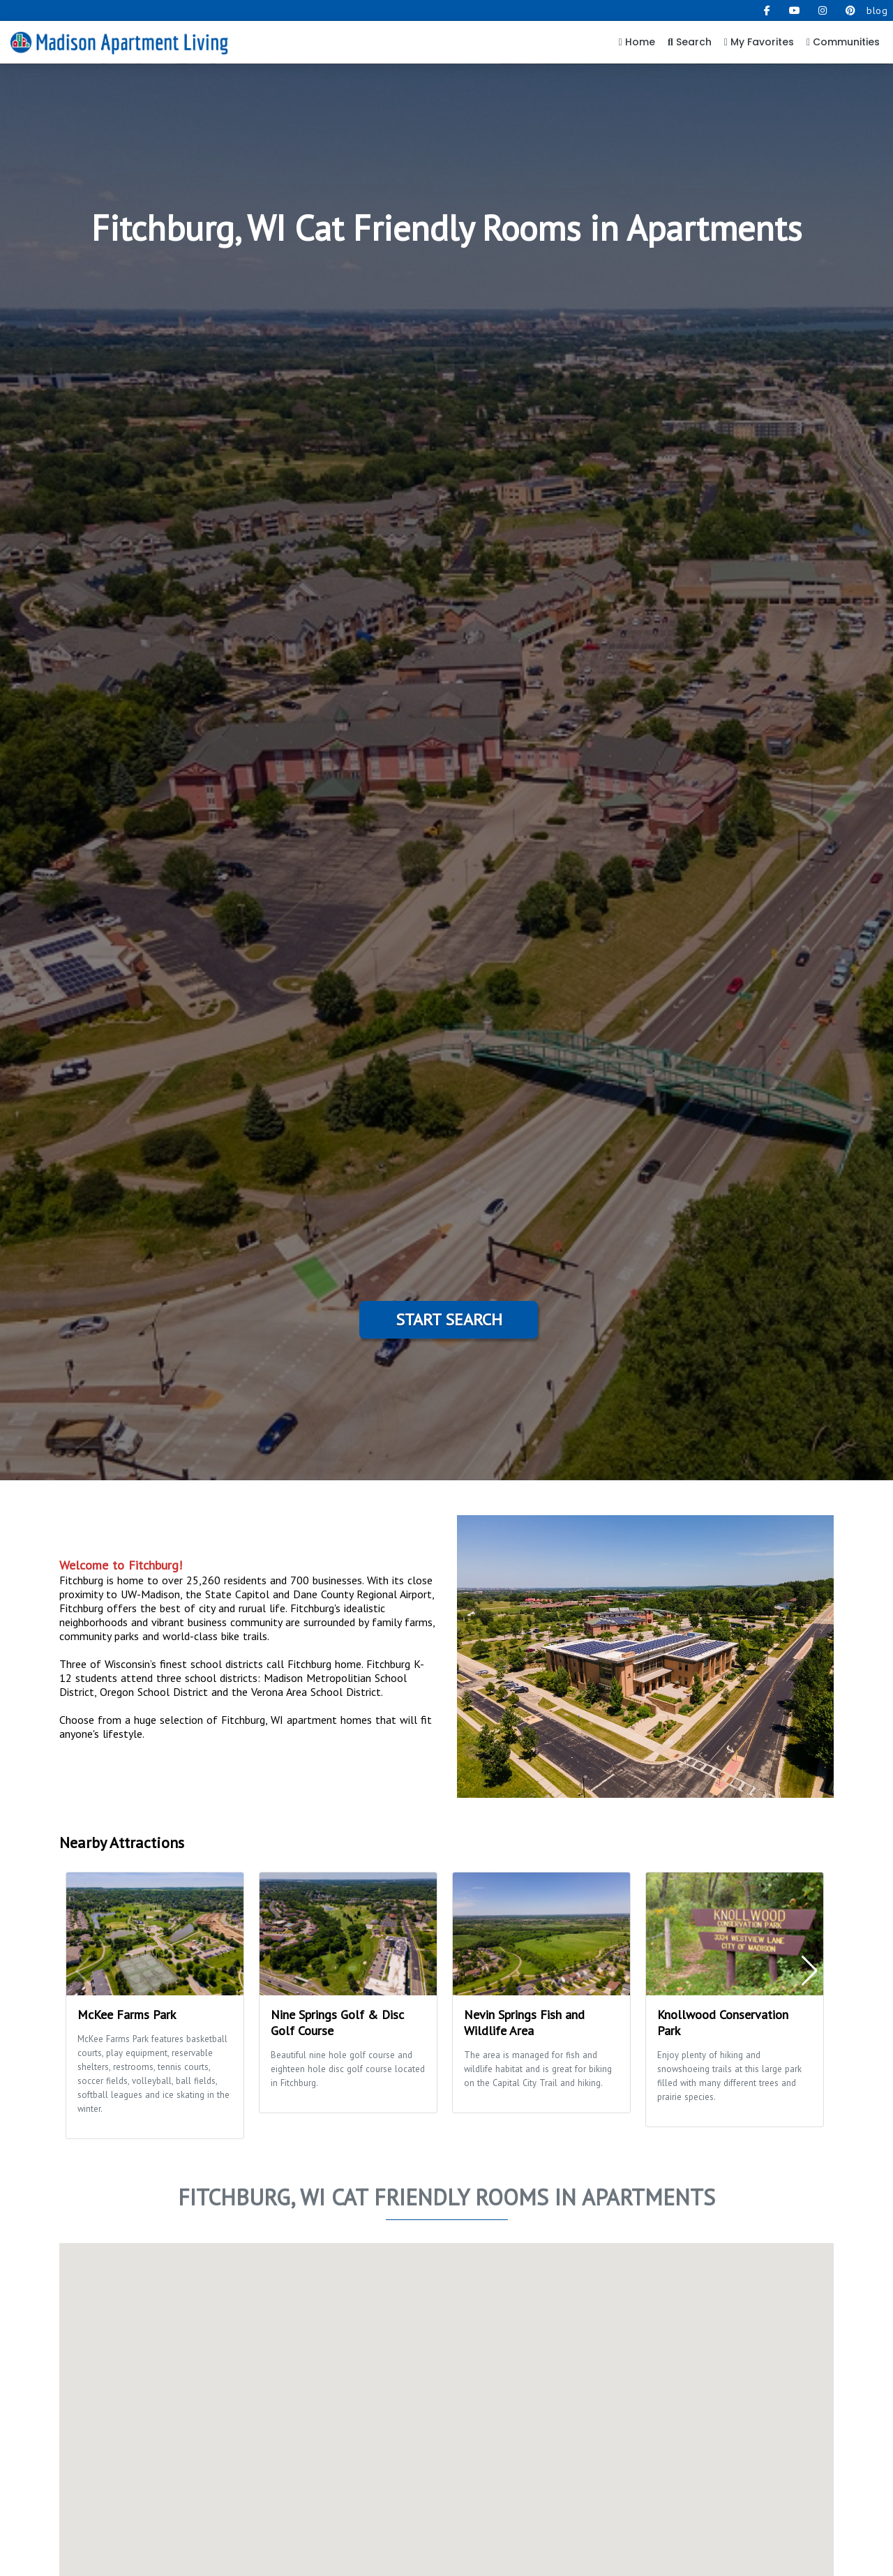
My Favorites (759, 42)
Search (690, 42)
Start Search (449, 1319)
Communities (843, 42)
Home (637, 42)
